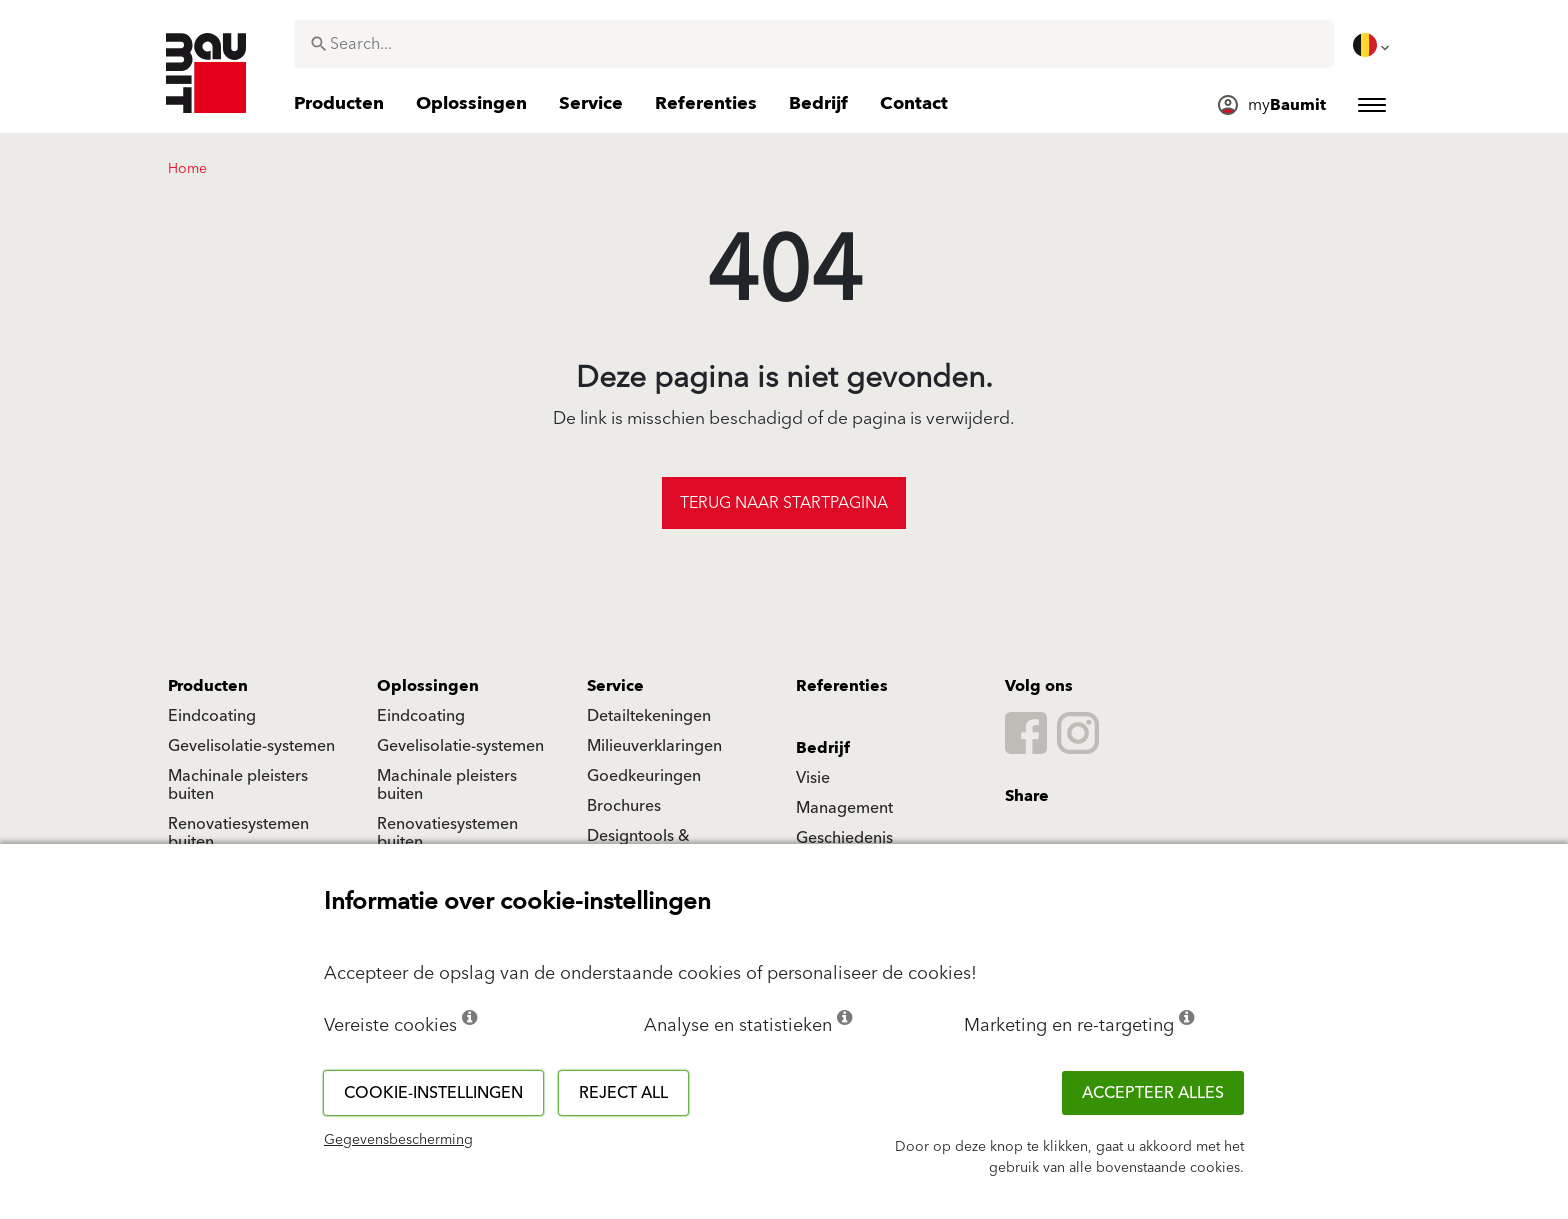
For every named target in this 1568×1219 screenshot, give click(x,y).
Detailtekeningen (649, 716)
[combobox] (814, 44)
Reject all (623, 1093)
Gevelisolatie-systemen (251, 746)
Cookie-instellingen (433, 1093)
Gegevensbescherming (398, 1140)
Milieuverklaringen (654, 746)
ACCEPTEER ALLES (1153, 1093)
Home (187, 169)
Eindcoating (212, 716)
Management (844, 808)
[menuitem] (1373, 45)
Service (615, 686)
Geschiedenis (844, 838)
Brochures (624, 806)
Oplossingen (428, 686)
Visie (813, 778)
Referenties (842, 686)
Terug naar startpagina (784, 503)
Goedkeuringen (644, 776)
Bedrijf (823, 748)
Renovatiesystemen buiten (238, 833)
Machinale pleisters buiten (238, 785)
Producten (208, 686)
